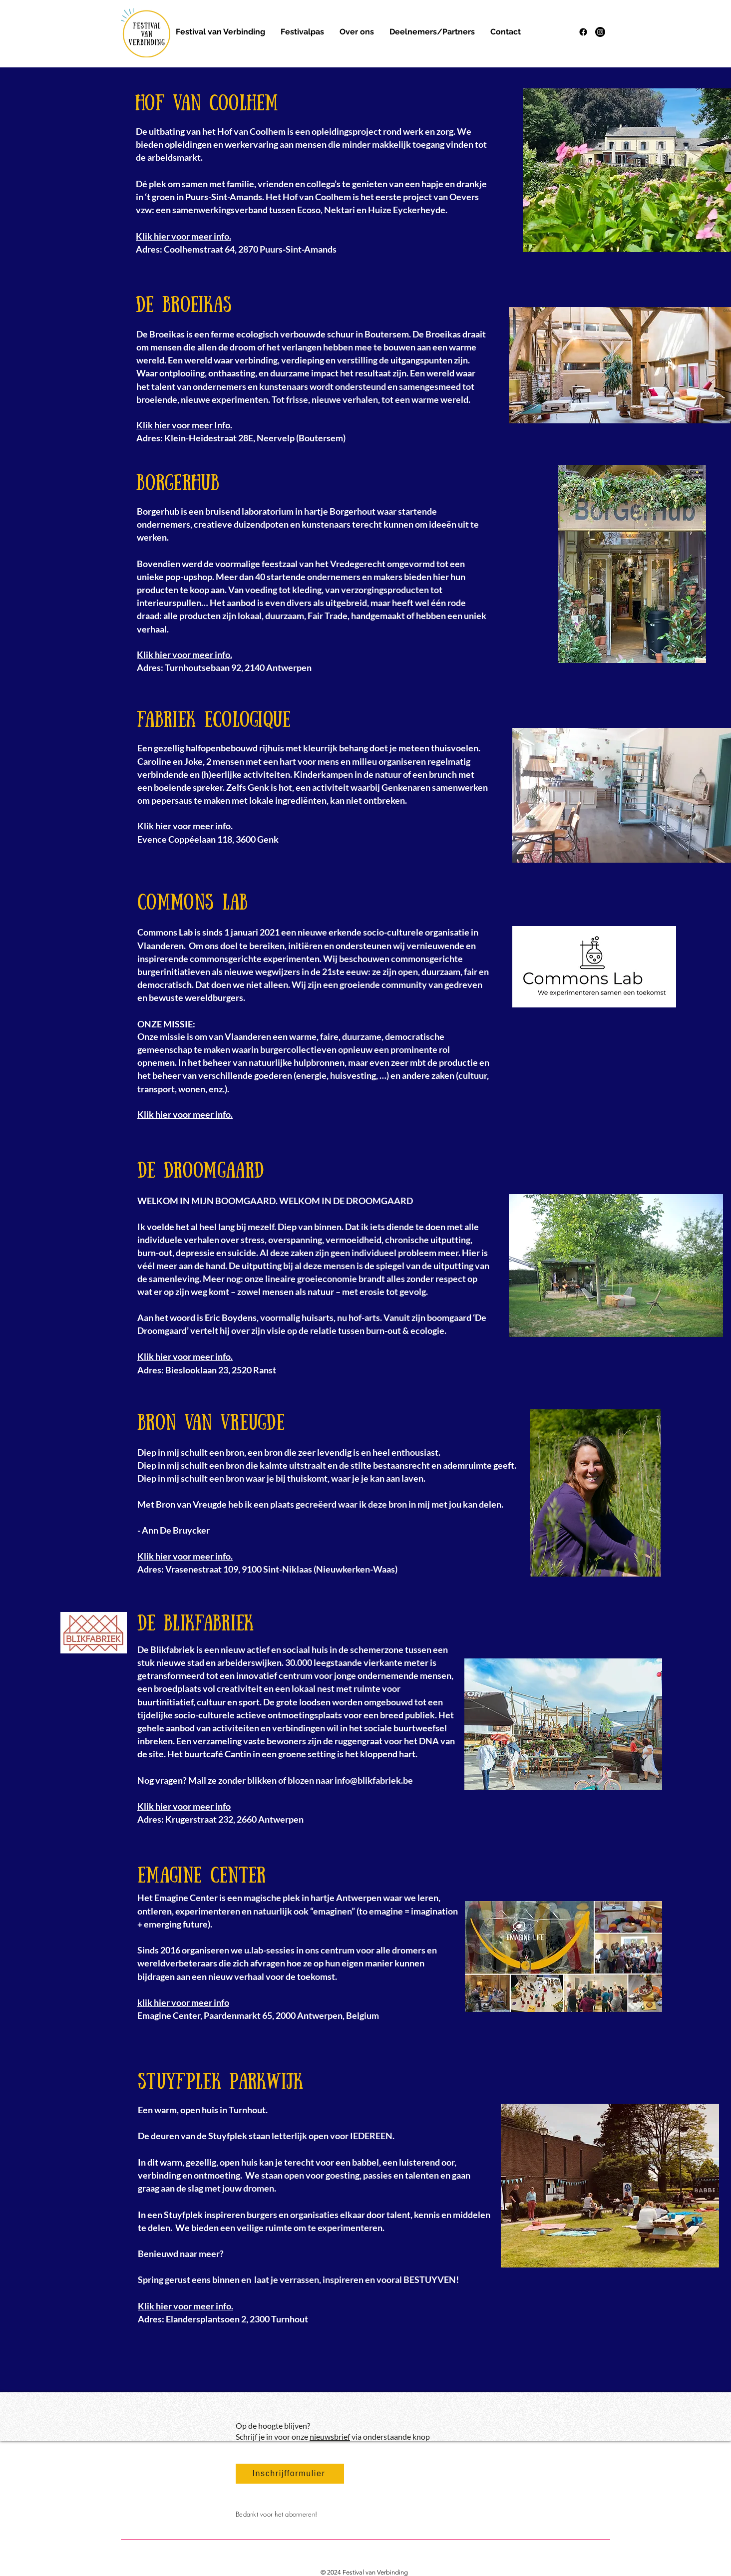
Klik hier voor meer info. (185, 1356)
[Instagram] (600, 32)
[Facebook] (583, 32)
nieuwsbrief (330, 2436)
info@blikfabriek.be (374, 1780)
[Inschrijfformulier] (290, 2474)
